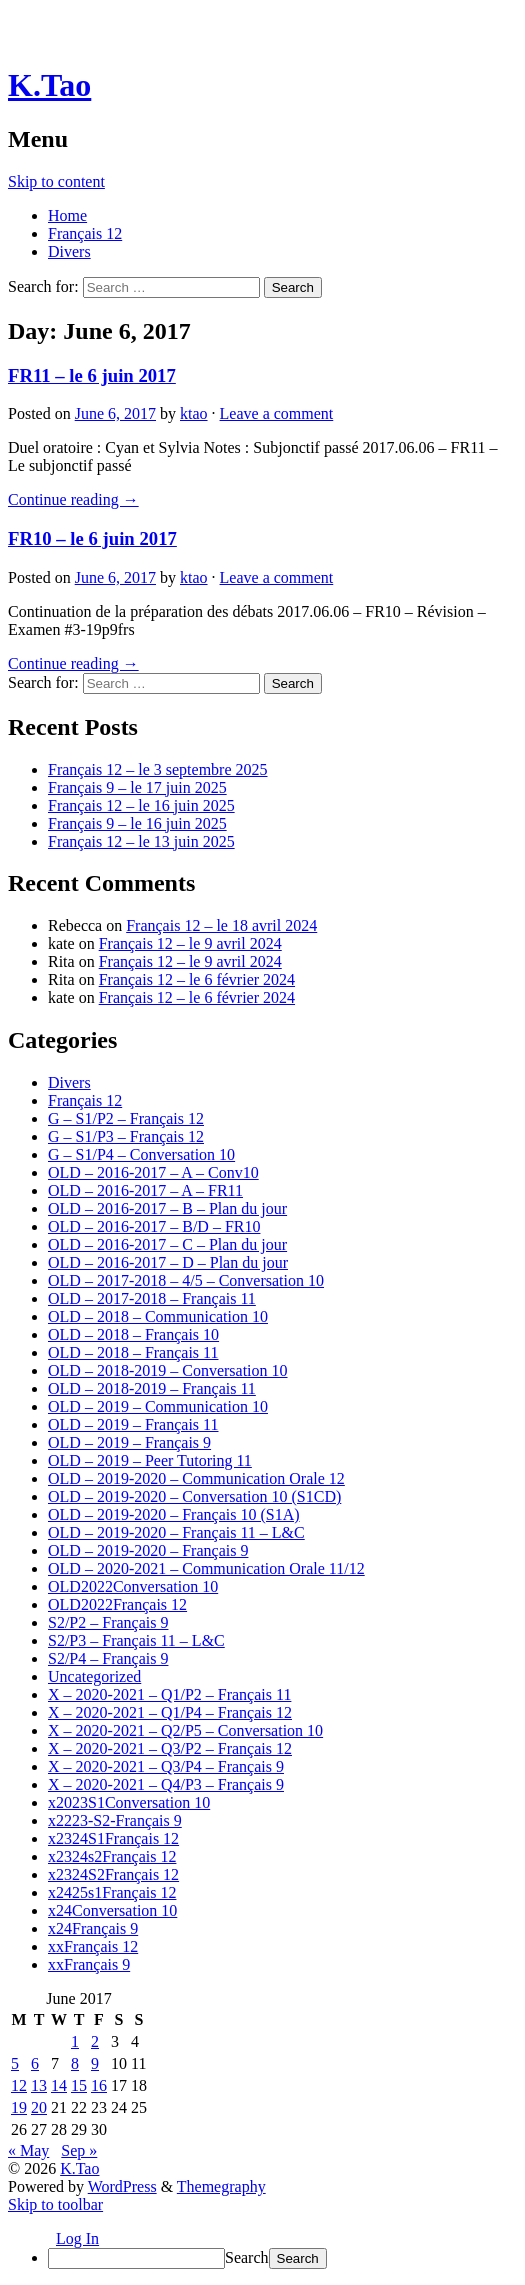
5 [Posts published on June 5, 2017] (15, 2063)
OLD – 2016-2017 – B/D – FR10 (154, 1226)
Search (247, 2257)
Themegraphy (221, 2186)
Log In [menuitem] (77, 2238)
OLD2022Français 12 (117, 1604)
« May (28, 2150)
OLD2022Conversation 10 (133, 1586)
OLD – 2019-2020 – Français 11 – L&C (176, 1532)
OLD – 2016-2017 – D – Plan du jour (168, 1262)
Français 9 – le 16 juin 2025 (137, 823)
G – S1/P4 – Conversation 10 (141, 1154)
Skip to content (56, 181)
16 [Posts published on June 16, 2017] (99, 2085)
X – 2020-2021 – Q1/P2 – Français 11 (169, 1694)
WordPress (122, 2186)
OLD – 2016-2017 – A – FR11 (145, 1190)
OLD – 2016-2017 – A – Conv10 (153, 1172)
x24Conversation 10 (112, 1910)
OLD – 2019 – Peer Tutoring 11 (150, 1460)
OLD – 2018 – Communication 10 (158, 1316)
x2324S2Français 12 (113, 1874)
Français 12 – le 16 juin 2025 (141, 805)
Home (67, 215)
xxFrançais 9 (89, 1964)
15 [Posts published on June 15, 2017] (79, 2085)
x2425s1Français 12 (112, 1892)
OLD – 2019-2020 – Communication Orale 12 (196, 1478)
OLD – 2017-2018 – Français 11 (152, 1298)
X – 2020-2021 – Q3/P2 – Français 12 (170, 1748)
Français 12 (85, 233)
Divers (69, 251)
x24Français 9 (93, 1928)
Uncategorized (94, 1676)
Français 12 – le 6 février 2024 (197, 979)
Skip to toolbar (55, 2204)
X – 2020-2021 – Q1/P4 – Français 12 (170, 1712)
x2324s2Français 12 (112, 1856)
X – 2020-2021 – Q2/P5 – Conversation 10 (185, 1730)
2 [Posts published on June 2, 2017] (95, 2041)
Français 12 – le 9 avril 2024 (190, 943)
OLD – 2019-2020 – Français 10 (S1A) (174, 1514)
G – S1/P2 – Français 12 (126, 1118)
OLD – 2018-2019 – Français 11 (152, 1388)
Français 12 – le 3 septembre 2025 (158, 769)
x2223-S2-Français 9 (115, 1820)
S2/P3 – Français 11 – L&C (136, 1640)
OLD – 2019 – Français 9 (129, 1442)
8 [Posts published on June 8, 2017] (75, 2063)
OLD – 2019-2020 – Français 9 (148, 1550)
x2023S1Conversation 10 (129, 1802)
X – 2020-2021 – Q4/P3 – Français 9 (166, 1784)
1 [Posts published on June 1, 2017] (75, 2041)
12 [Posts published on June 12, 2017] (19, 2085)
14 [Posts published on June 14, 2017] (59, 2085)
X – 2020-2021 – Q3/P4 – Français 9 (166, 1766)
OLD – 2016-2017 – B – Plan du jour (167, 1208)
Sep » (79, 2150)
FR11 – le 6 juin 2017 (92, 375)
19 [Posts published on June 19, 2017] (19, 2107)
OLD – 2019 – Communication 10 (158, 1406)
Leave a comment (277, 413)
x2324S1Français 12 (113, 1838)
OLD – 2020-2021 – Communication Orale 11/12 (206, 1568)
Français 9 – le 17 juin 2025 (137, 787)
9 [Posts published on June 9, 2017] (95, 2063)
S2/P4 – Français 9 (108, 1658)
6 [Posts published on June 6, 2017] (35, 2063)
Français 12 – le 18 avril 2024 (221, 925)
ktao (194, 413)
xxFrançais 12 (93, 1946)
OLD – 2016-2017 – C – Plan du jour (167, 1244)
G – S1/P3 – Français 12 (126, 1136)
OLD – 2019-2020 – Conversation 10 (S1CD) (194, 1496)
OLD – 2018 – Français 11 (133, 1352)
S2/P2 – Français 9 (108, 1622)
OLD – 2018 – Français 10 (133, 1334)
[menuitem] (282, 2258)
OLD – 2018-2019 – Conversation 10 (168, 1370)
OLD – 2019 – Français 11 (133, 1424)
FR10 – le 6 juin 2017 (92, 538)
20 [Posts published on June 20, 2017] (39, 2107)
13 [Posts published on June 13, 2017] (39, 2085)
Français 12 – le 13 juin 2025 (141, 841)
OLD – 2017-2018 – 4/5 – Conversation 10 (186, 1280)
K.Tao (49, 85)
